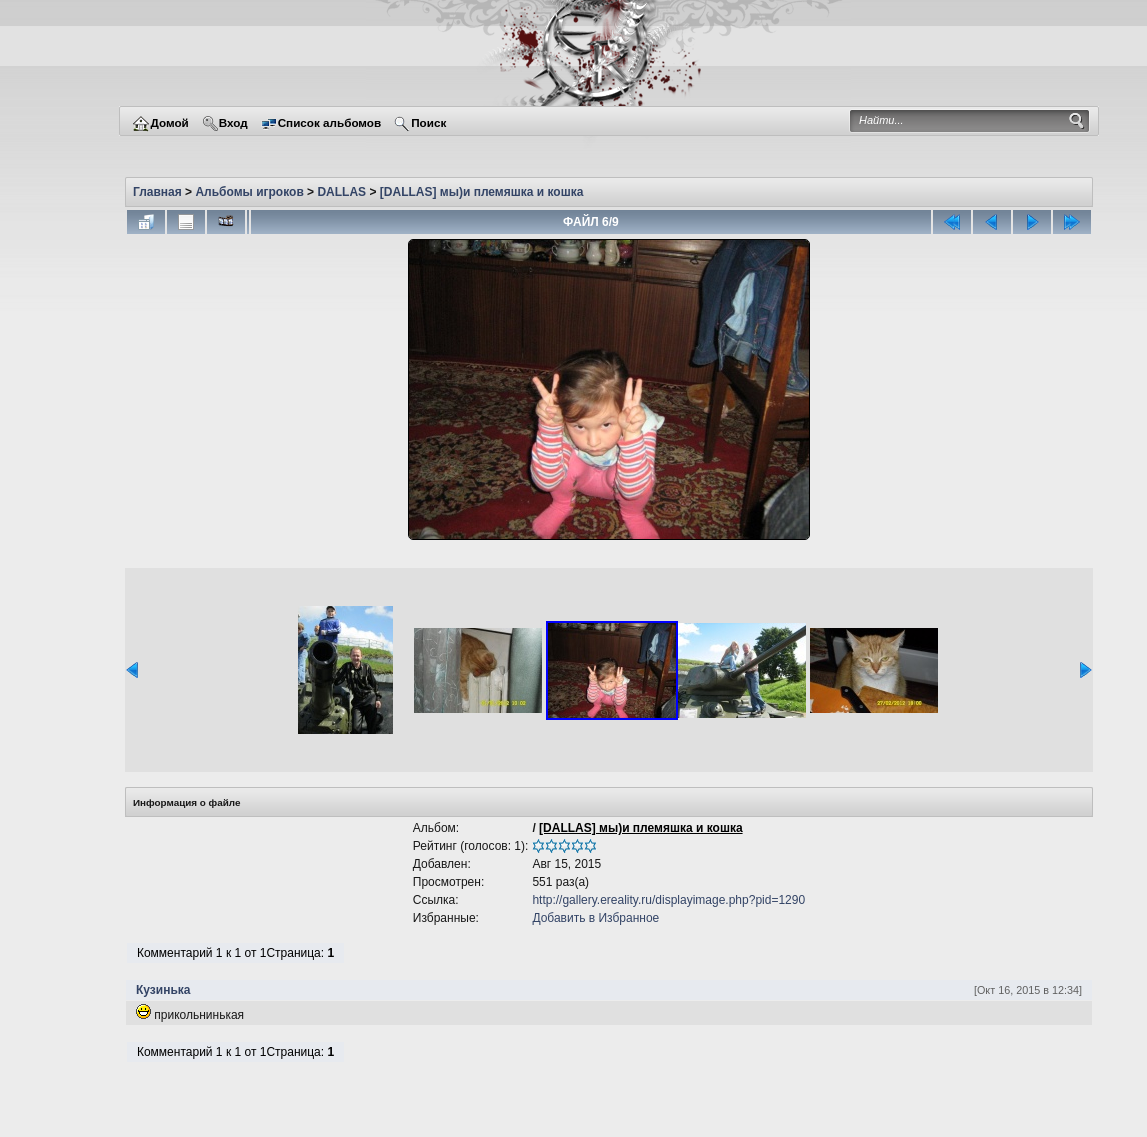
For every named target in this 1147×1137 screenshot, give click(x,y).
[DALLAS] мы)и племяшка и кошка (482, 192)
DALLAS (341, 192)
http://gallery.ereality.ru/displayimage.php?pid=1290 (668, 900)
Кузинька (163, 990)
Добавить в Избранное (595, 918)
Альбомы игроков (249, 192)
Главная (157, 192)
